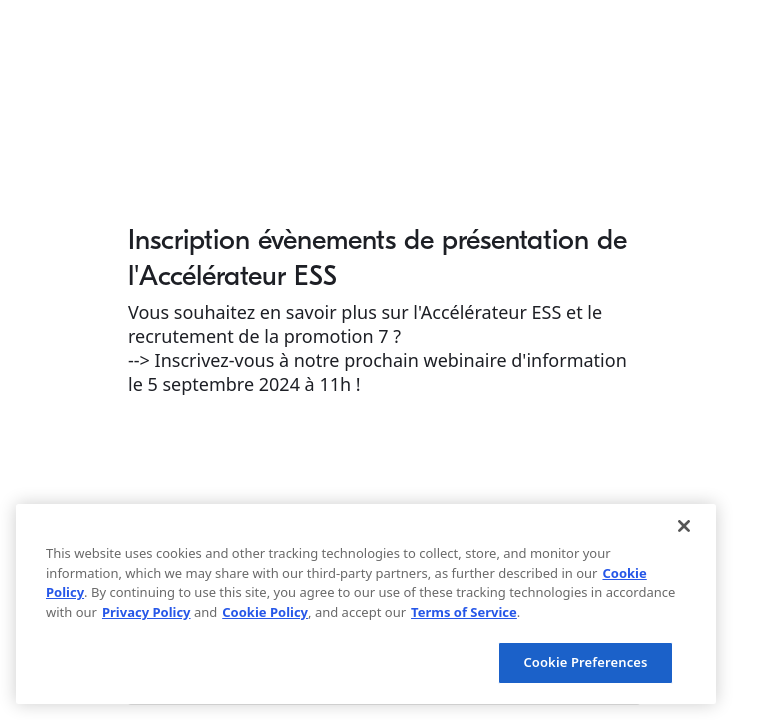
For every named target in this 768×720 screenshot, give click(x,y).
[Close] (684, 526)
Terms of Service (464, 612)
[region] (366, 604)
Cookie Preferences (585, 662)
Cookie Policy (265, 612)
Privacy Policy (146, 612)
